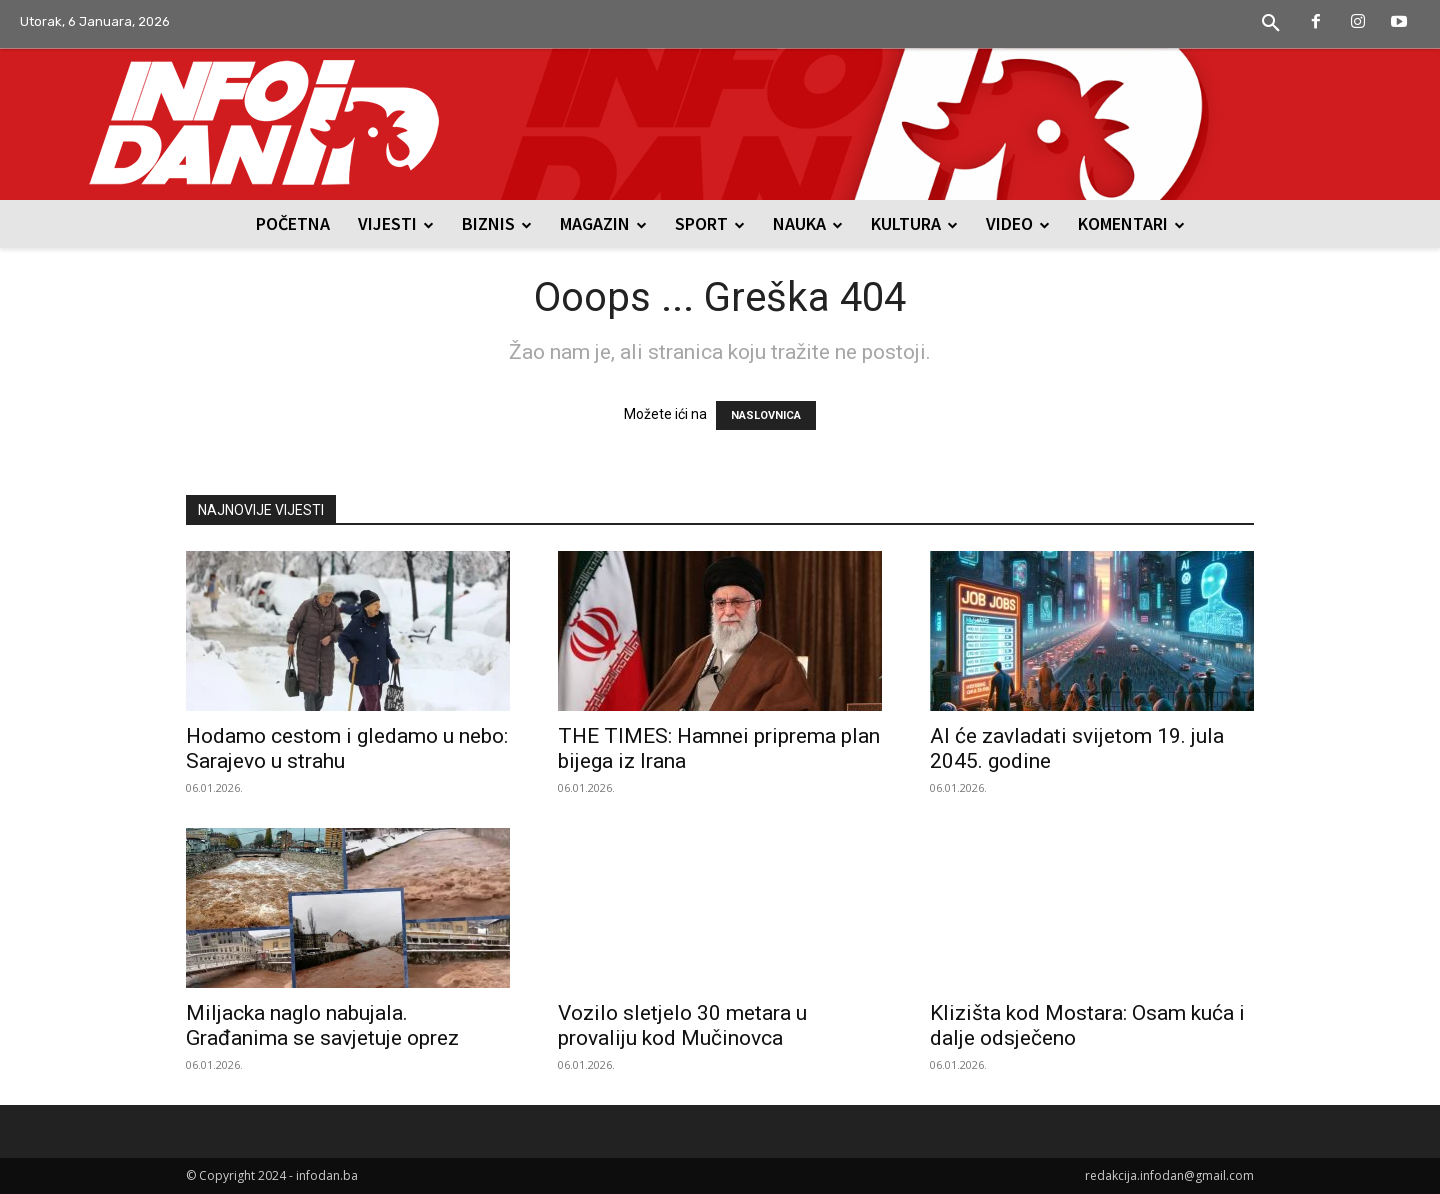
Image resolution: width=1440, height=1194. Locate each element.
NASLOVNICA (766, 415)
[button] (1271, 24)
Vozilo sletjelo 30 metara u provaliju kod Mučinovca (682, 1025)
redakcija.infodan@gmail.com (1169, 1175)
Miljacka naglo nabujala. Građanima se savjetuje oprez (322, 1025)
